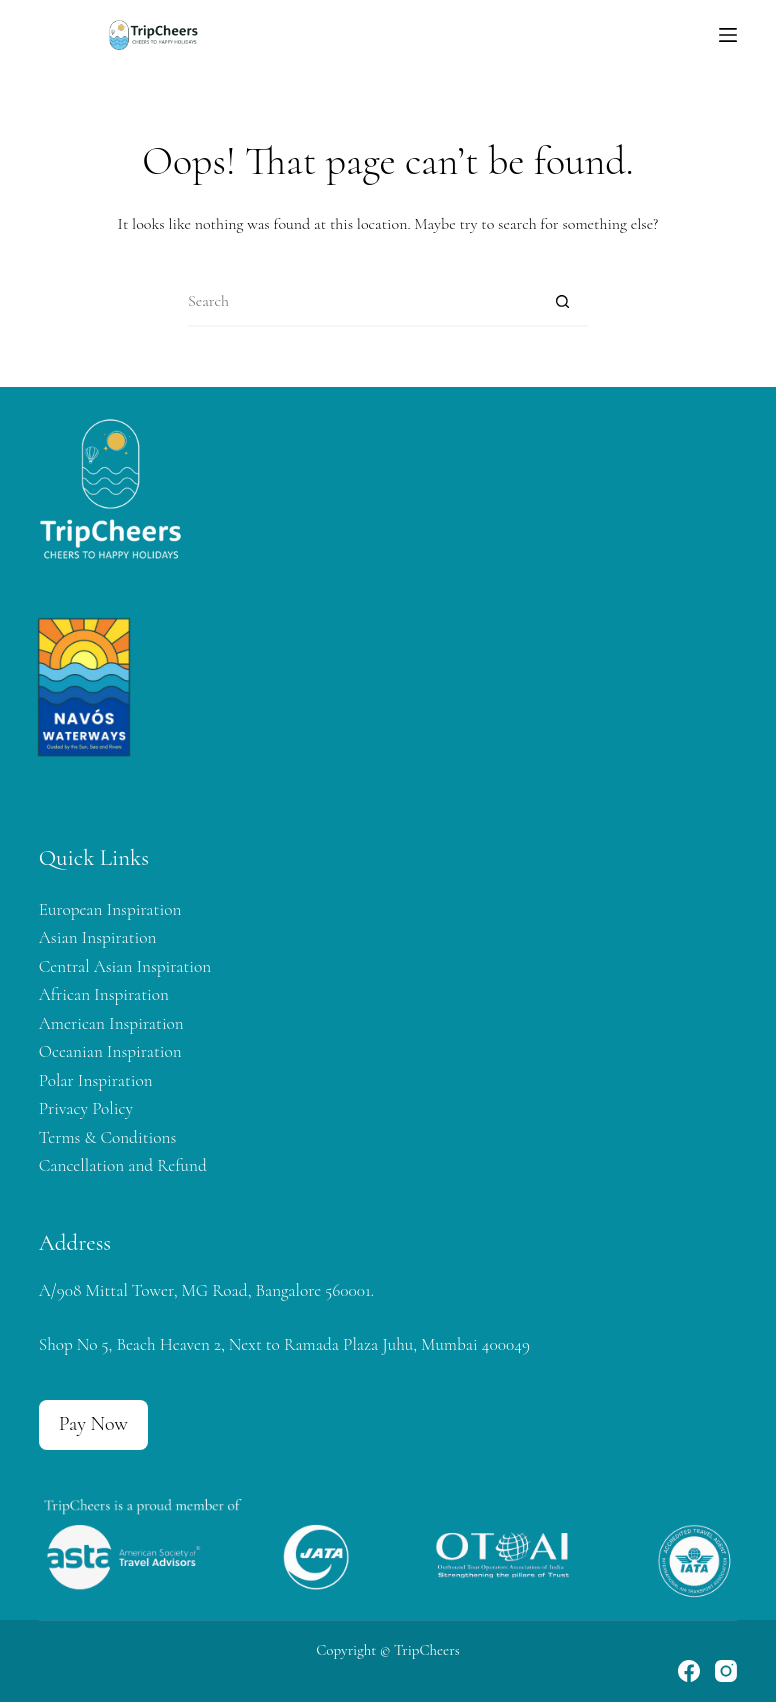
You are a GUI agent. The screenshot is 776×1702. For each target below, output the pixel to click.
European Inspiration (110, 909)
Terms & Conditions (107, 1137)
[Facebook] (689, 1671)
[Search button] (563, 302)
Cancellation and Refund (123, 1165)
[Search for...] (363, 302)
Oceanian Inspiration (110, 1051)
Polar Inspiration (96, 1080)
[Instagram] (726, 1671)
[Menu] (728, 35)
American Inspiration (111, 1023)
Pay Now (93, 1424)
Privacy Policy (86, 1108)
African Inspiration (104, 994)
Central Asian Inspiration (125, 966)
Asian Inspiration (98, 937)
